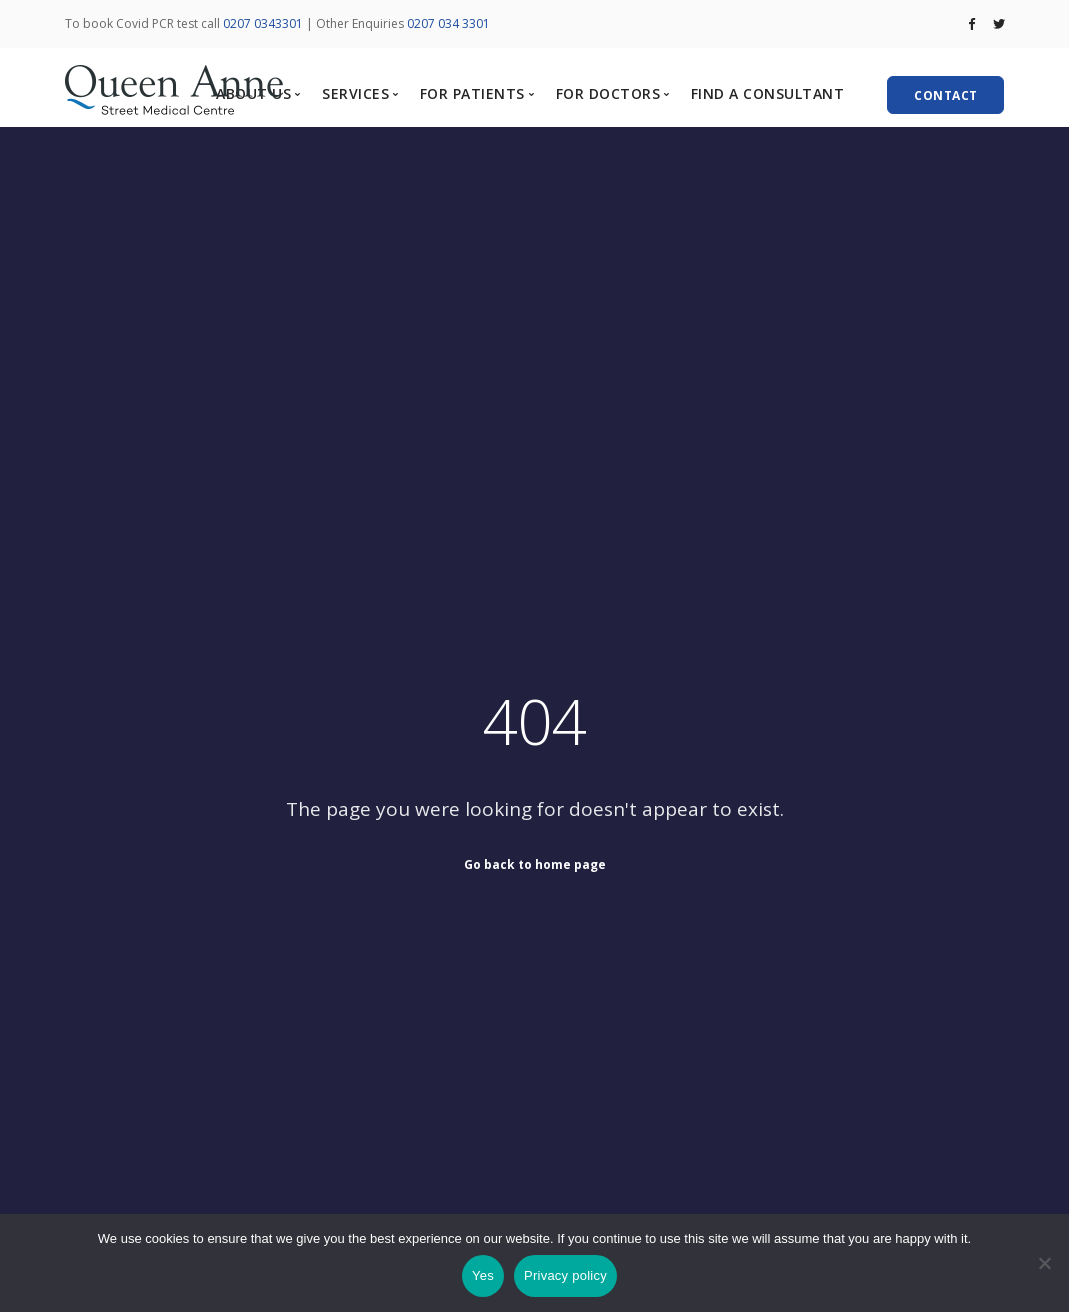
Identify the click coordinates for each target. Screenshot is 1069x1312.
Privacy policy (565, 1275)
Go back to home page (535, 863)
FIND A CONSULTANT (768, 93)
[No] (1044, 1263)
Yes (483, 1275)
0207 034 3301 (448, 23)
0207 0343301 (263, 23)
